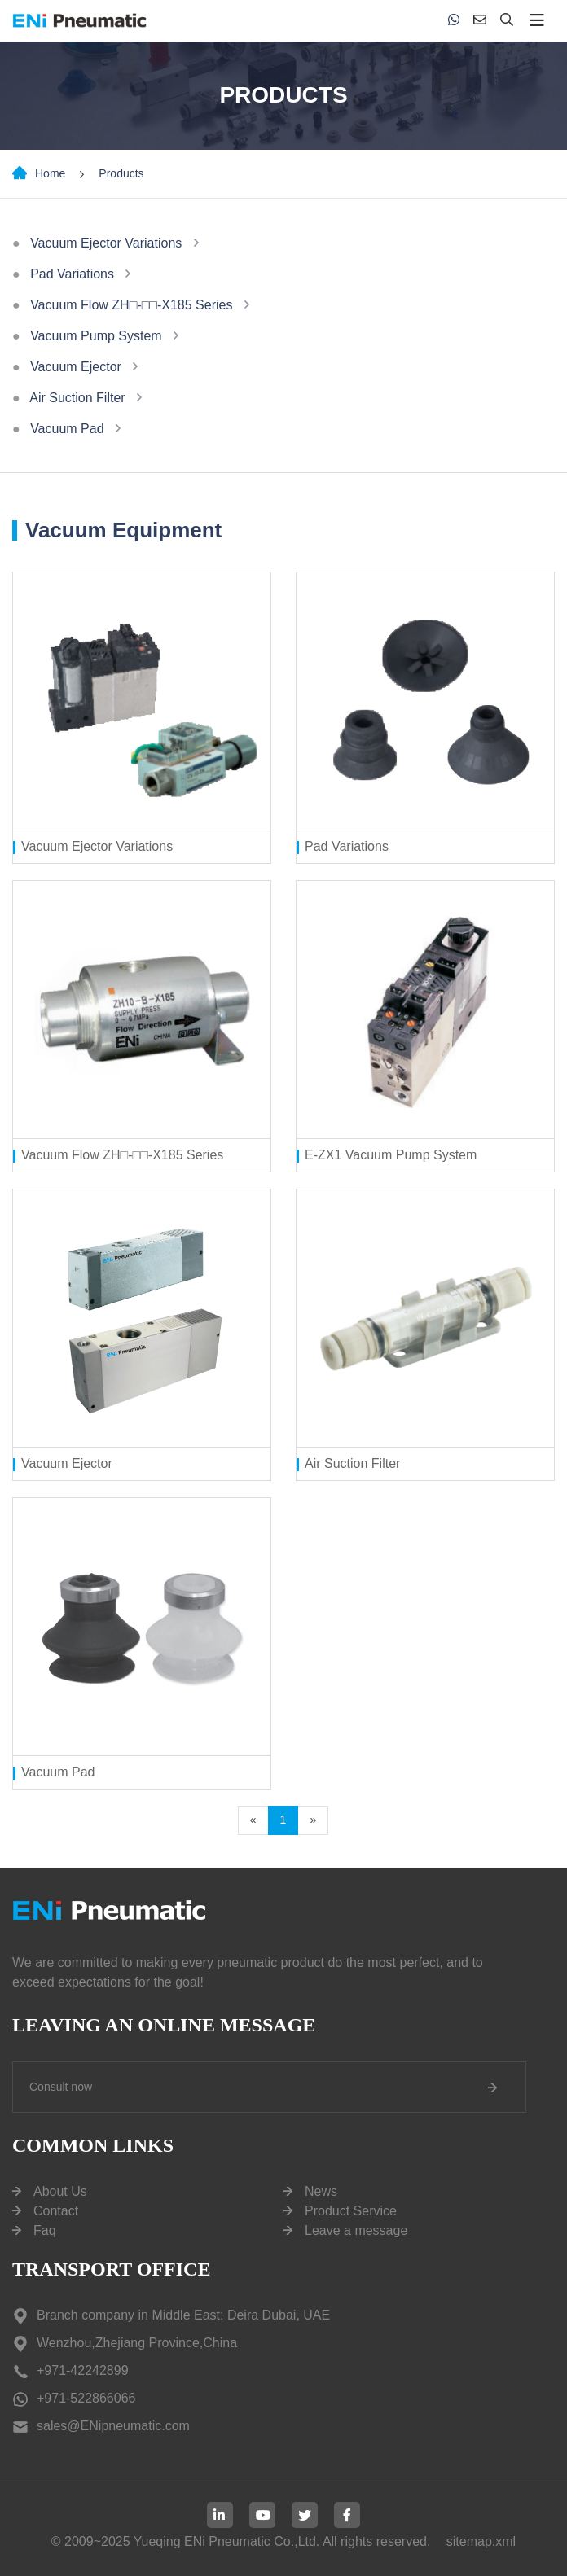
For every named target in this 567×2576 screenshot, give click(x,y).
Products (121, 173)
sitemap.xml (481, 2541)
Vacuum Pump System (96, 336)
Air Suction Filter (77, 398)
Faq (44, 2230)
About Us (60, 2191)
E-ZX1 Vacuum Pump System (391, 1155)
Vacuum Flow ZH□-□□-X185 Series (131, 305)
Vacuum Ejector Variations (106, 243)
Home (50, 173)
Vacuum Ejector (75, 367)
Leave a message (356, 2230)
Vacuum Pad (66, 429)
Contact (55, 2211)
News (321, 2191)
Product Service (351, 2211)
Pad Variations (72, 274)
